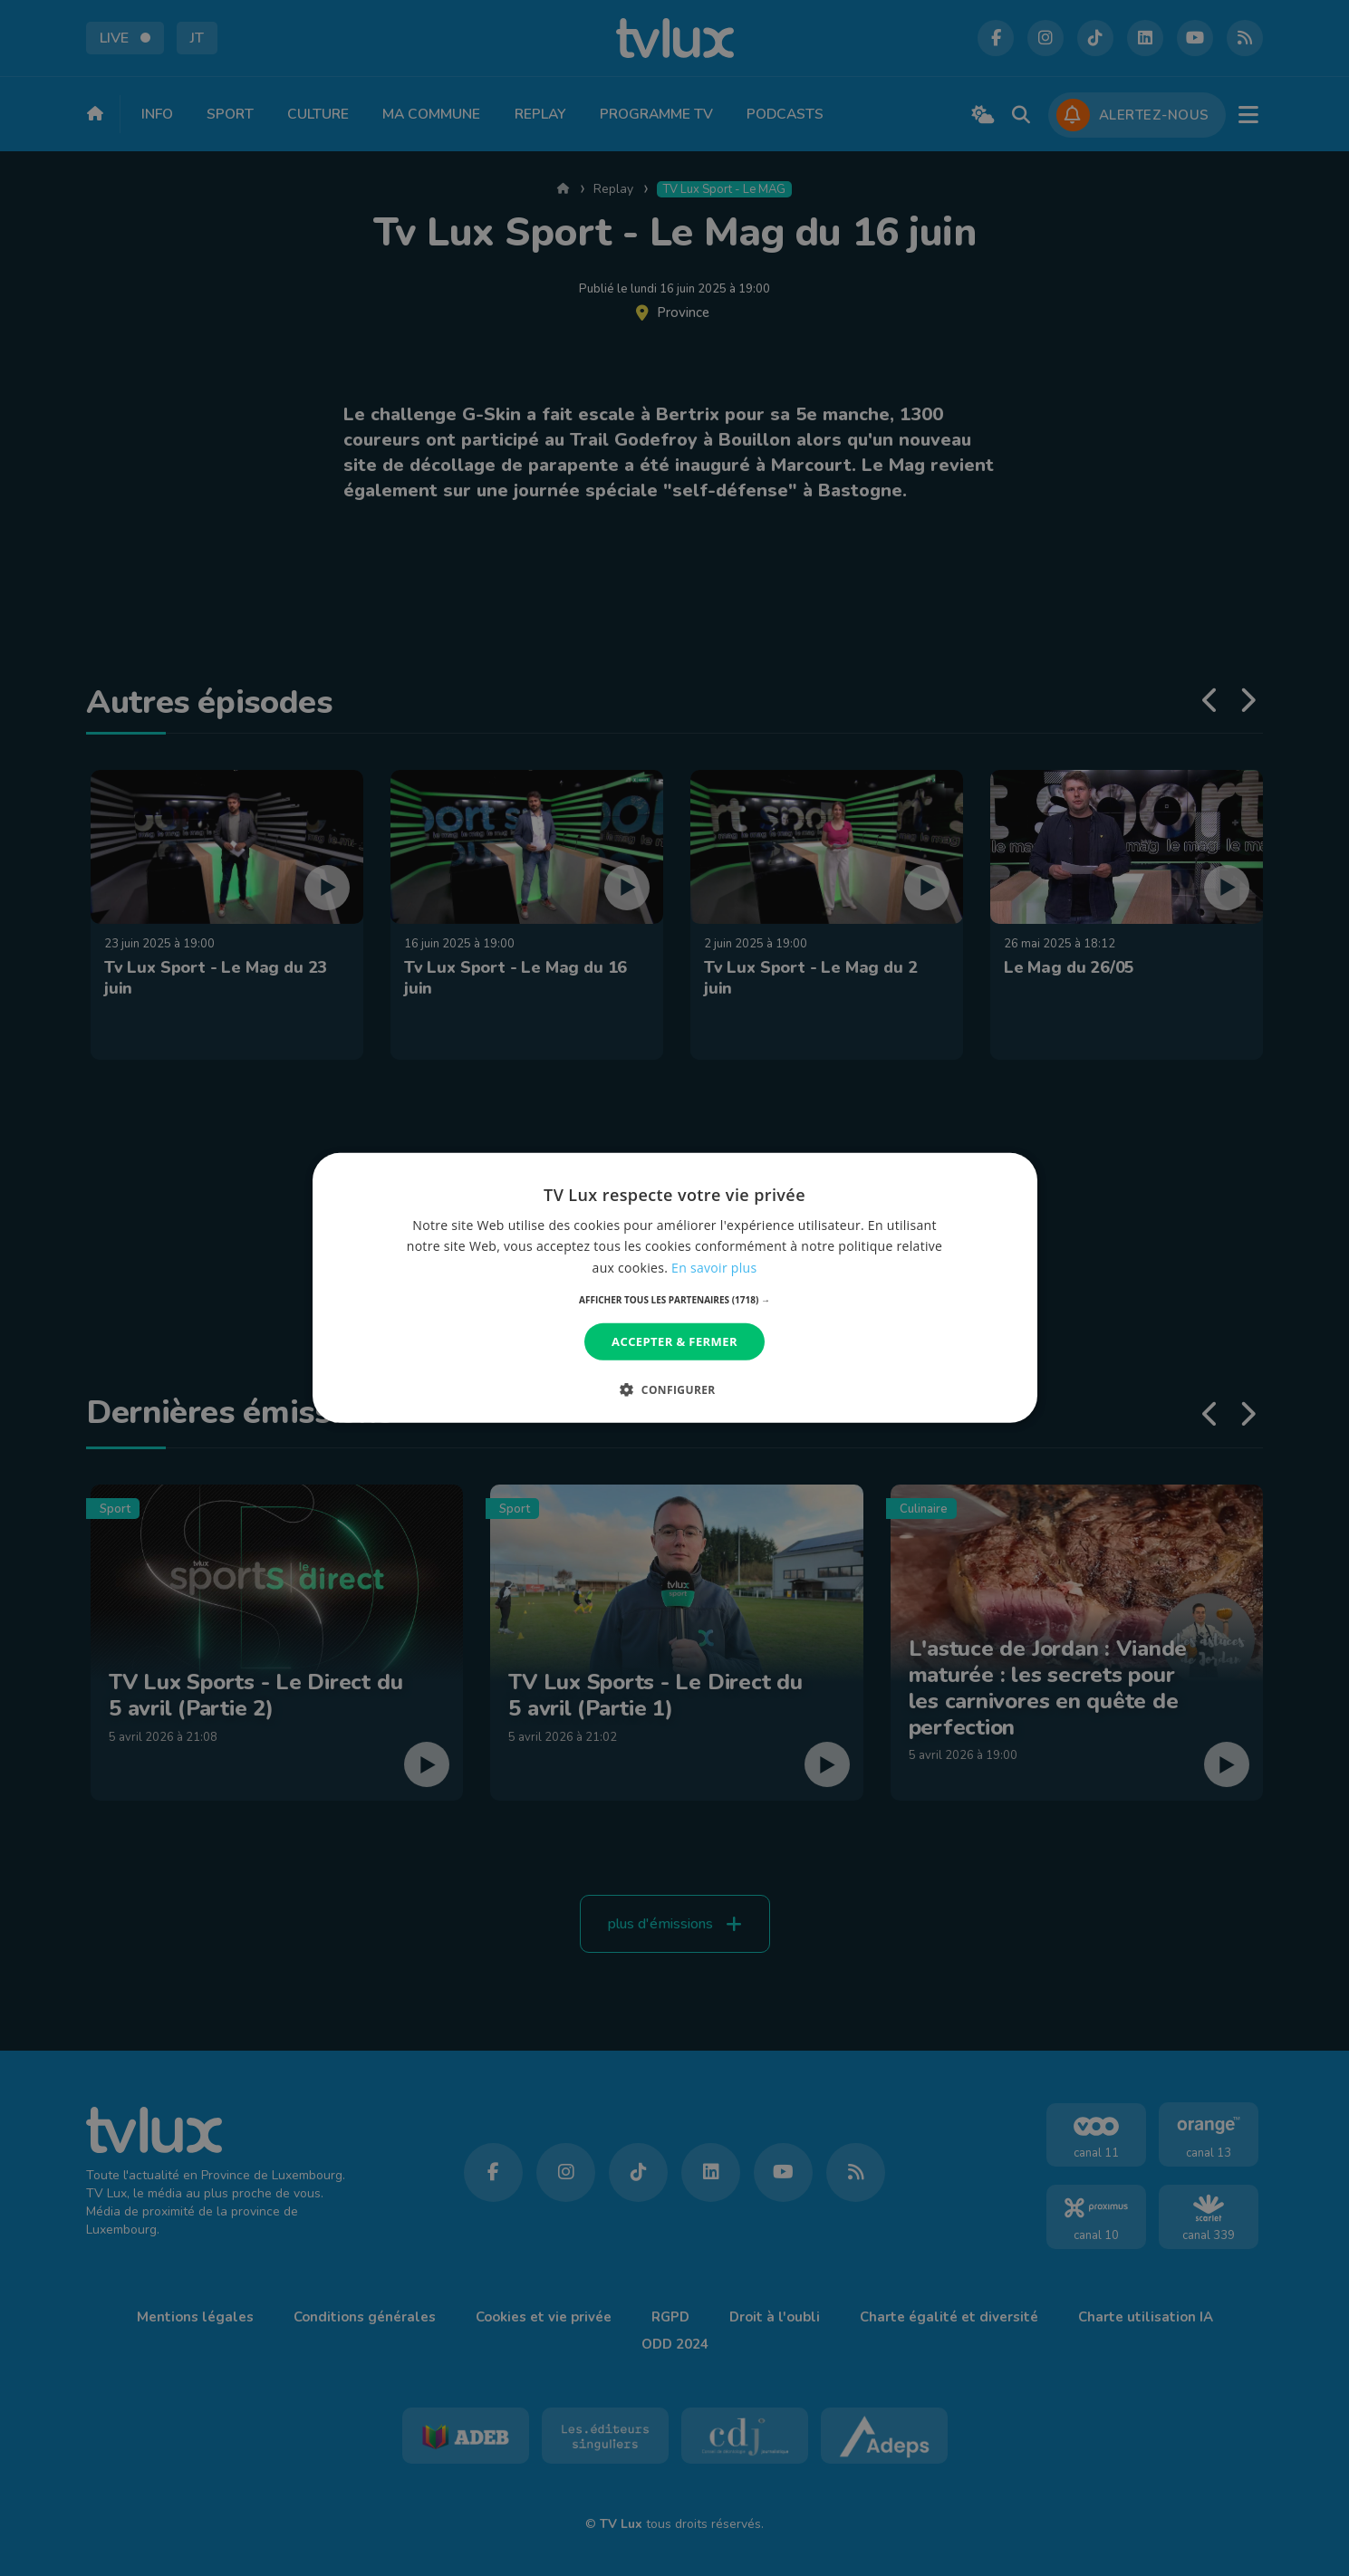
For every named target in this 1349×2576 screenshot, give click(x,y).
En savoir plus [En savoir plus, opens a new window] (713, 1266)
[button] (674, 1300)
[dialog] (675, 1288)
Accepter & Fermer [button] (674, 1341)
